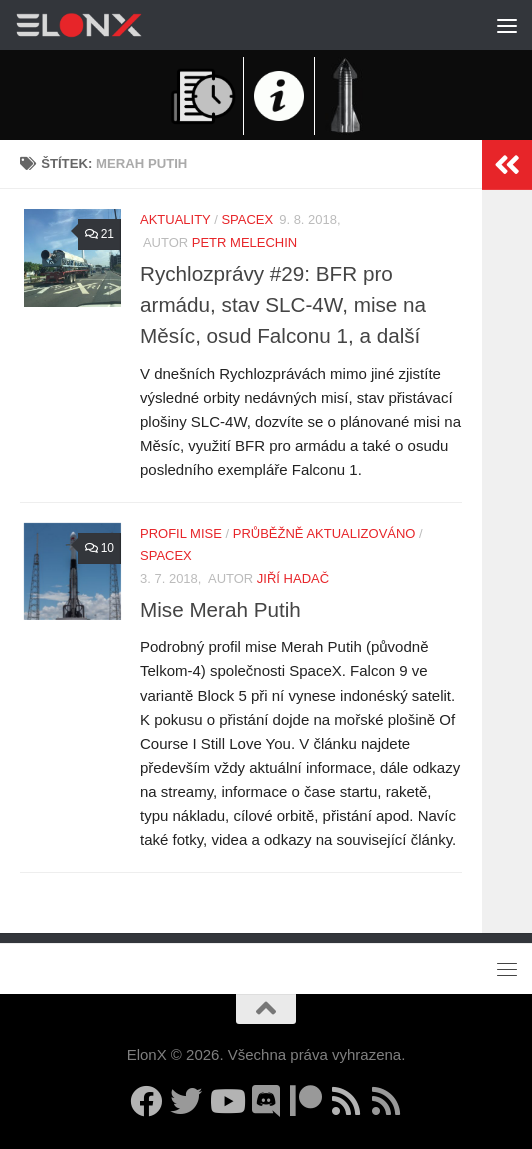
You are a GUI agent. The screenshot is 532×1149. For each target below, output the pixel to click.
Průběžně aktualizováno (324, 533)
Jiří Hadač (293, 578)
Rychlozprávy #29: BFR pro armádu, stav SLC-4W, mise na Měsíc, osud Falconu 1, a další (283, 304)
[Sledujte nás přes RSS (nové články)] (346, 1101)
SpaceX (247, 219)
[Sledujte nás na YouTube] (226, 1101)
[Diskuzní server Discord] (266, 1101)
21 (98, 234)
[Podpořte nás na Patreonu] (306, 1101)
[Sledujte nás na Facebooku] (146, 1101)
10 (98, 548)
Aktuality (175, 219)
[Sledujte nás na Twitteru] (186, 1101)
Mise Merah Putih (220, 609)
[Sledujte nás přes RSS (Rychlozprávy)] (386, 1101)
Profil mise (181, 533)
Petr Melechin (244, 242)
